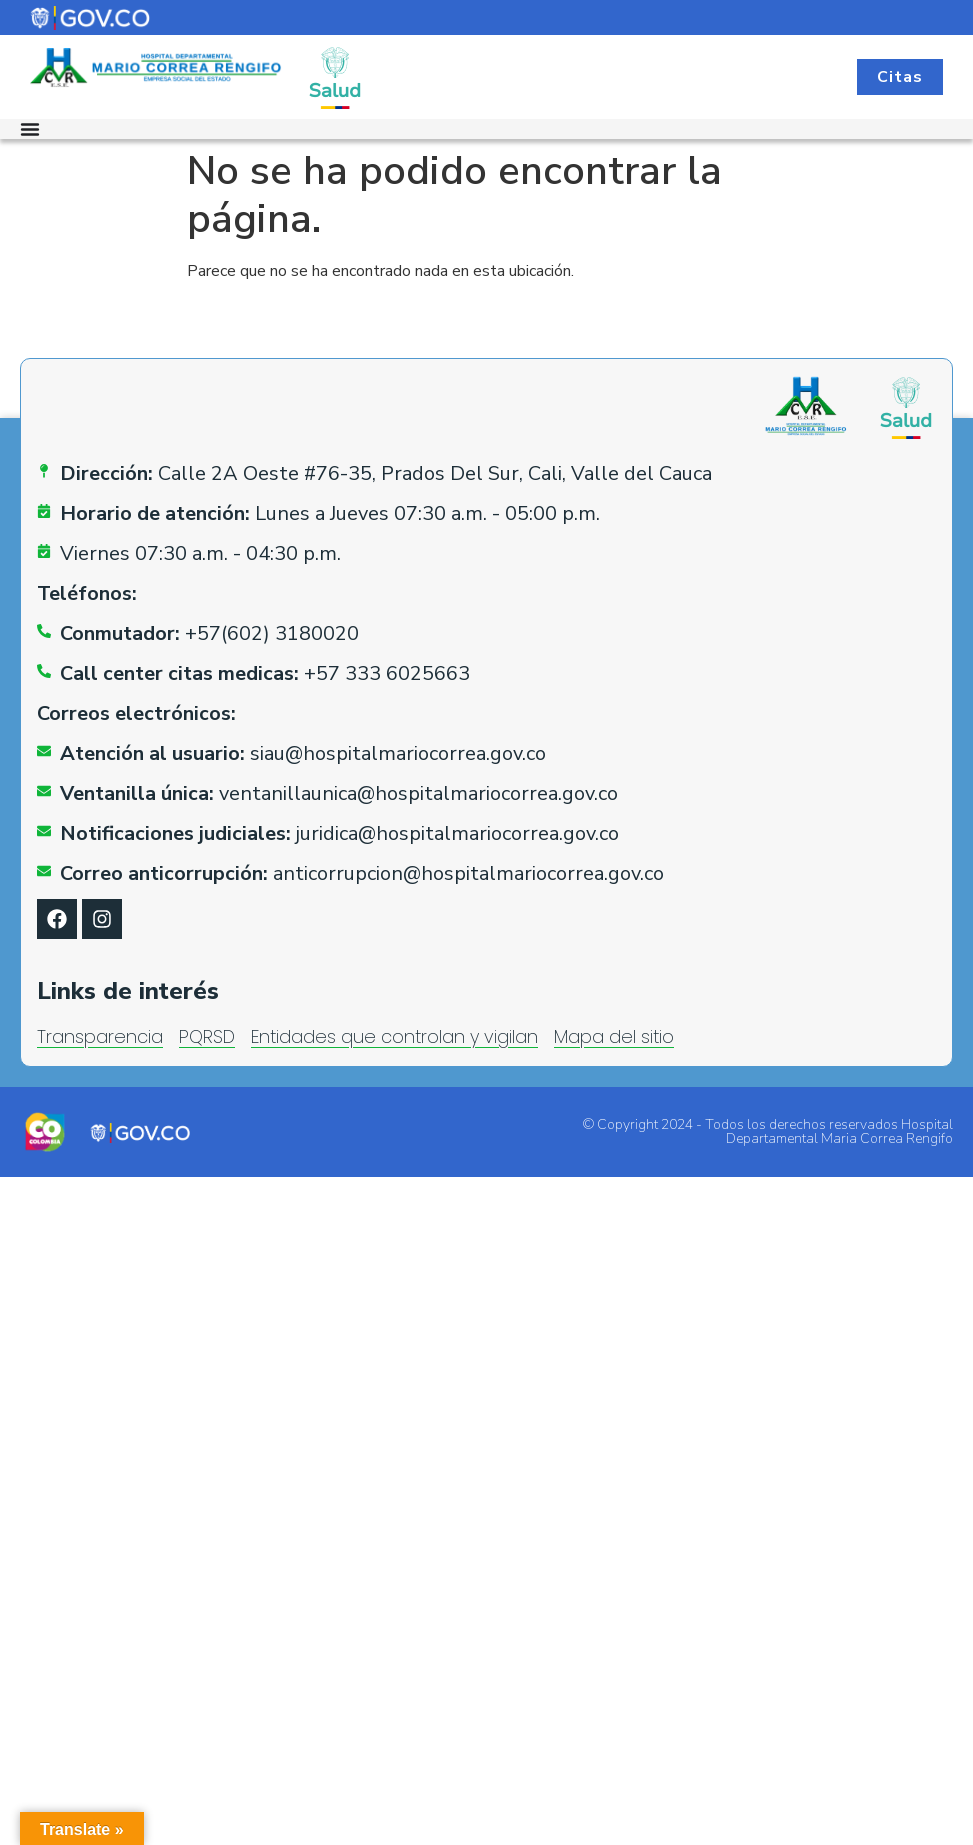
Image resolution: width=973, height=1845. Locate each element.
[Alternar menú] (30, 129)
